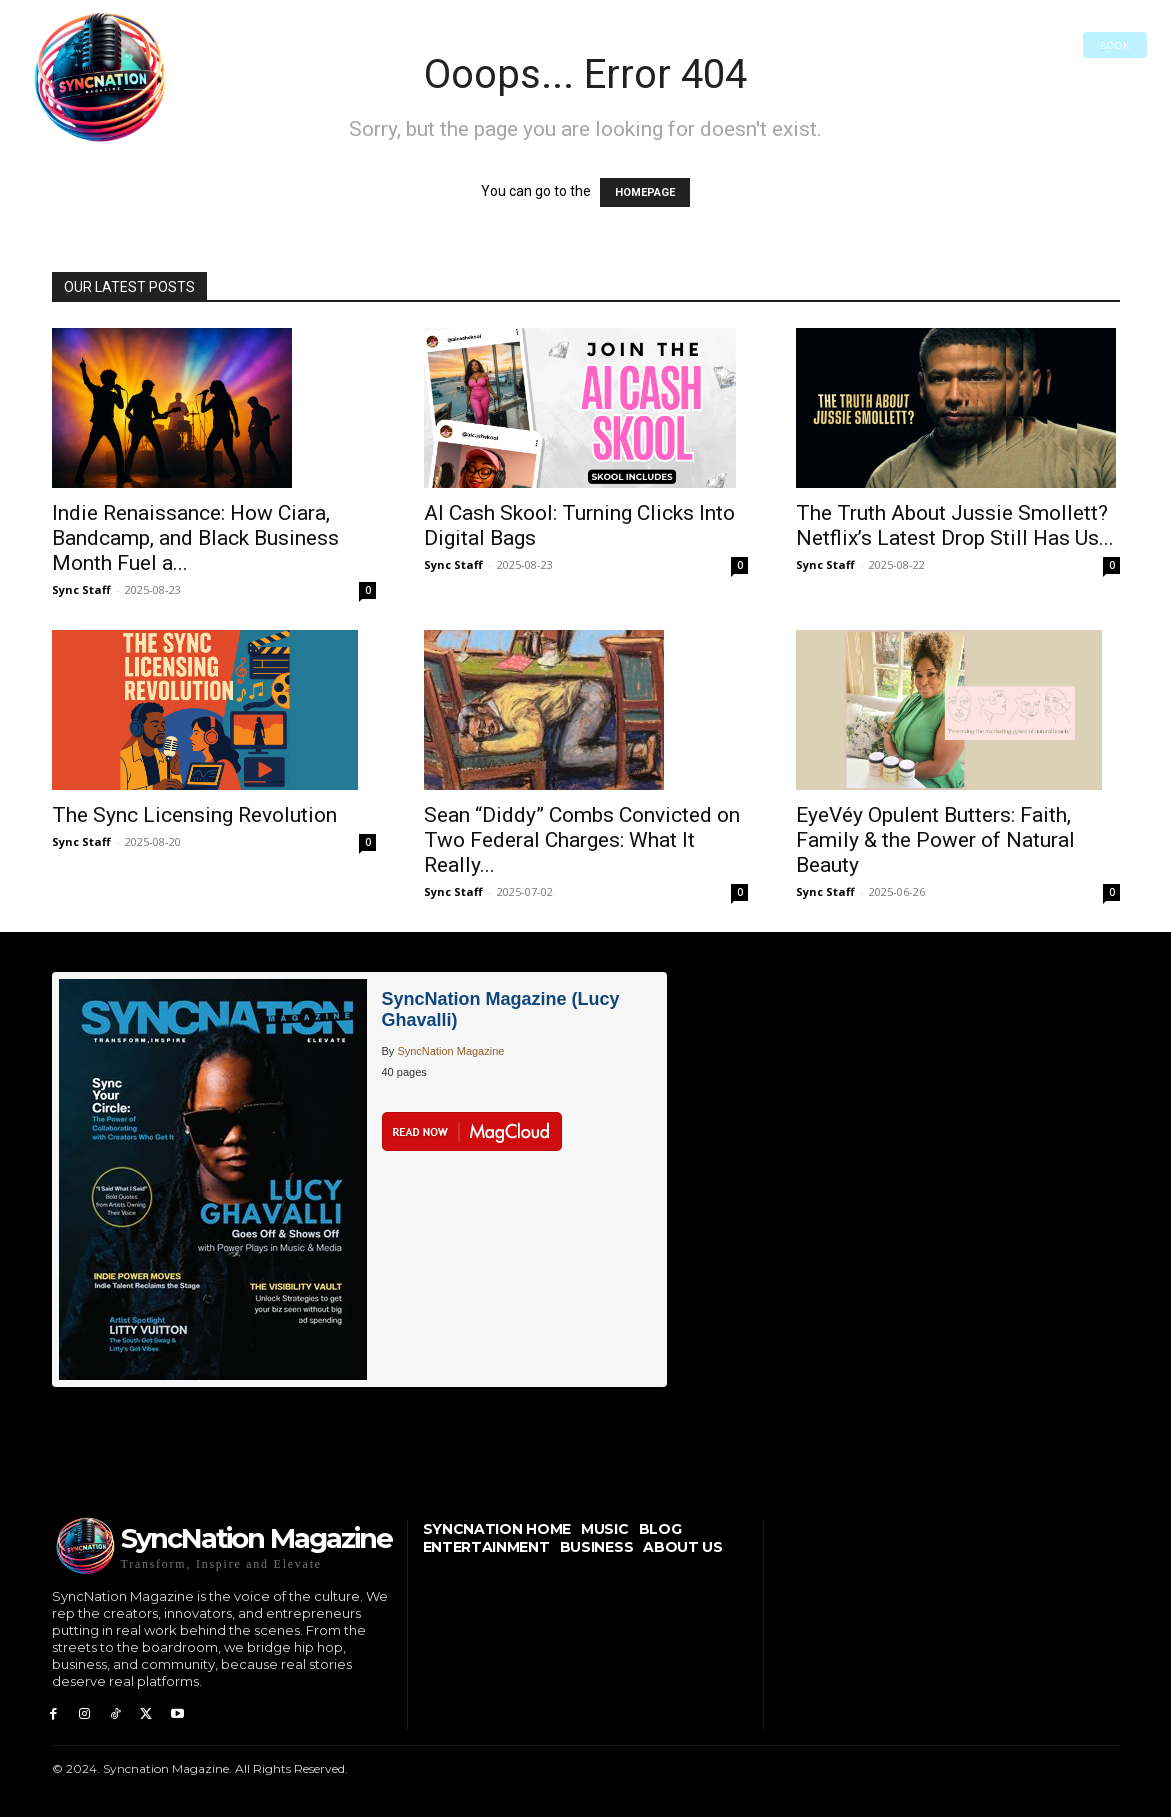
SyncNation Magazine (450, 1051)
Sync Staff (81, 589)
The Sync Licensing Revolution (194, 815)
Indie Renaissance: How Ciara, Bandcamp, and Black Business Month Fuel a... (195, 538)
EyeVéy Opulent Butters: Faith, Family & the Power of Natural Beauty (935, 840)
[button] (215, 45)
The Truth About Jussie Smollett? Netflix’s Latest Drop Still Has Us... (955, 525)
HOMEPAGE (645, 192)
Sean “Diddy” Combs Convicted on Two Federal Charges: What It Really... (582, 840)
